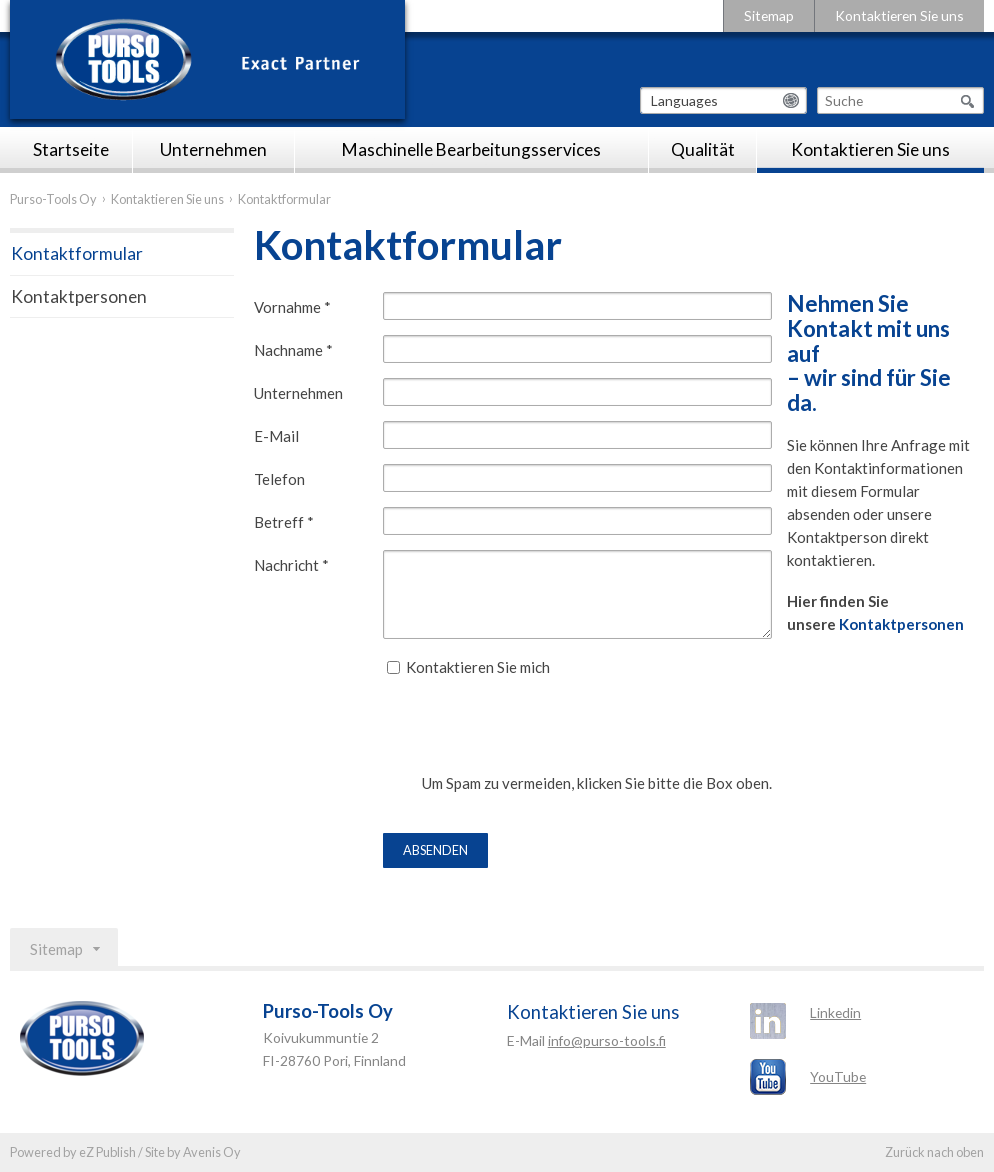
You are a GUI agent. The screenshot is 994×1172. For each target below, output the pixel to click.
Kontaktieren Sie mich (478, 667)
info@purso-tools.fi (607, 1040)
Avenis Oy (212, 1152)
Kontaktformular (77, 253)
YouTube (838, 1076)
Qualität (703, 149)
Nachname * (293, 350)
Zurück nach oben (934, 1152)
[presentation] (535, 733)
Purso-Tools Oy (53, 199)
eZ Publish (107, 1152)
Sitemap (769, 15)
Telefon (279, 479)
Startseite (71, 149)
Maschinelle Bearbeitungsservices (471, 149)
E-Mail (276, 436)
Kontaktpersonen (901, 624)
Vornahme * (292, 307)
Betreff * (284, 522)
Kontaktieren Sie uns (899, 15)
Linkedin (835, 1012)
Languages (684, 100)
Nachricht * (291, 565)
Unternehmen (213, 149)
